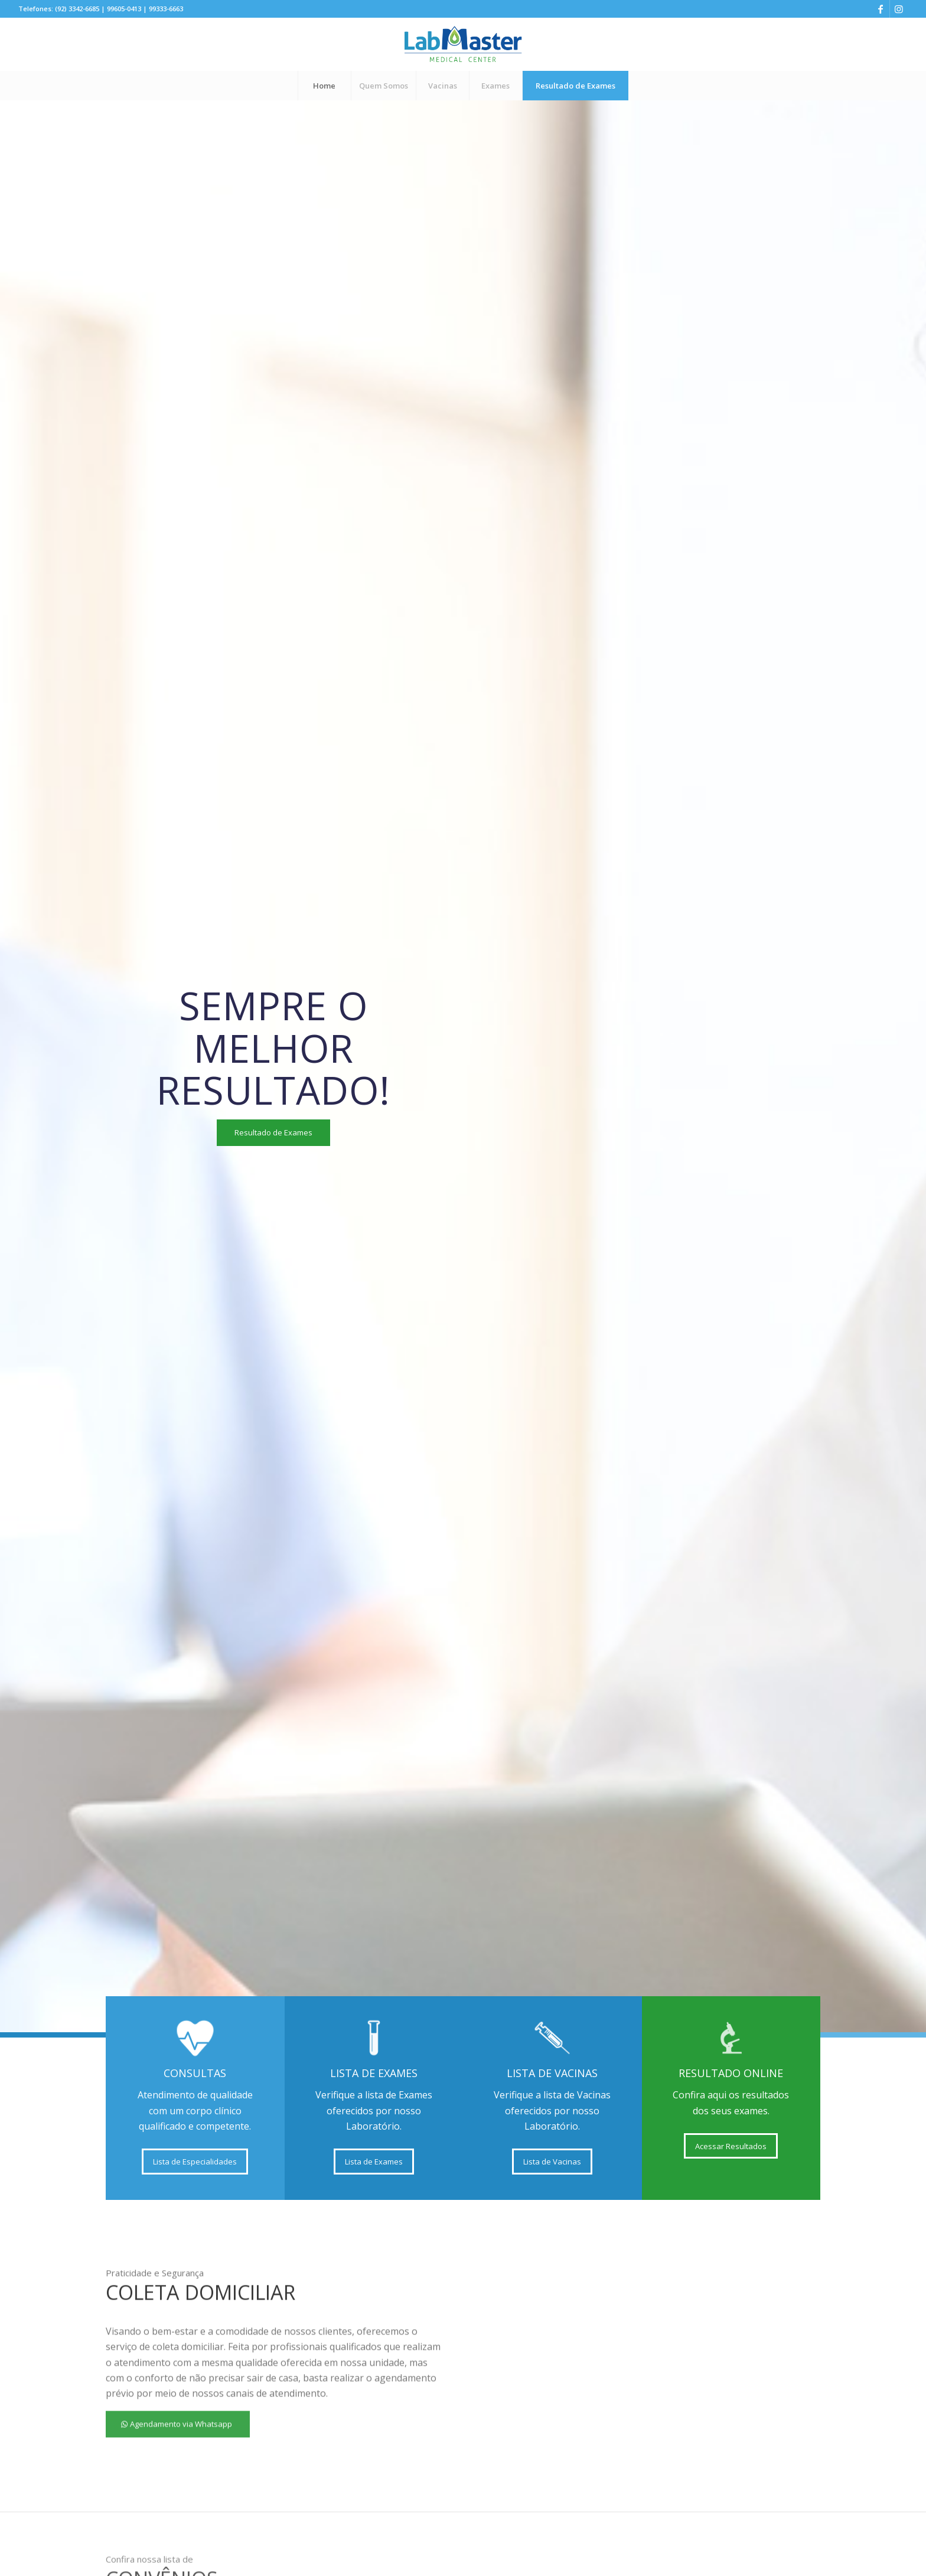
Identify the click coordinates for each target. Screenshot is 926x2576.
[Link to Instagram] (899, 9)
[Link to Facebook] (880, 9)
